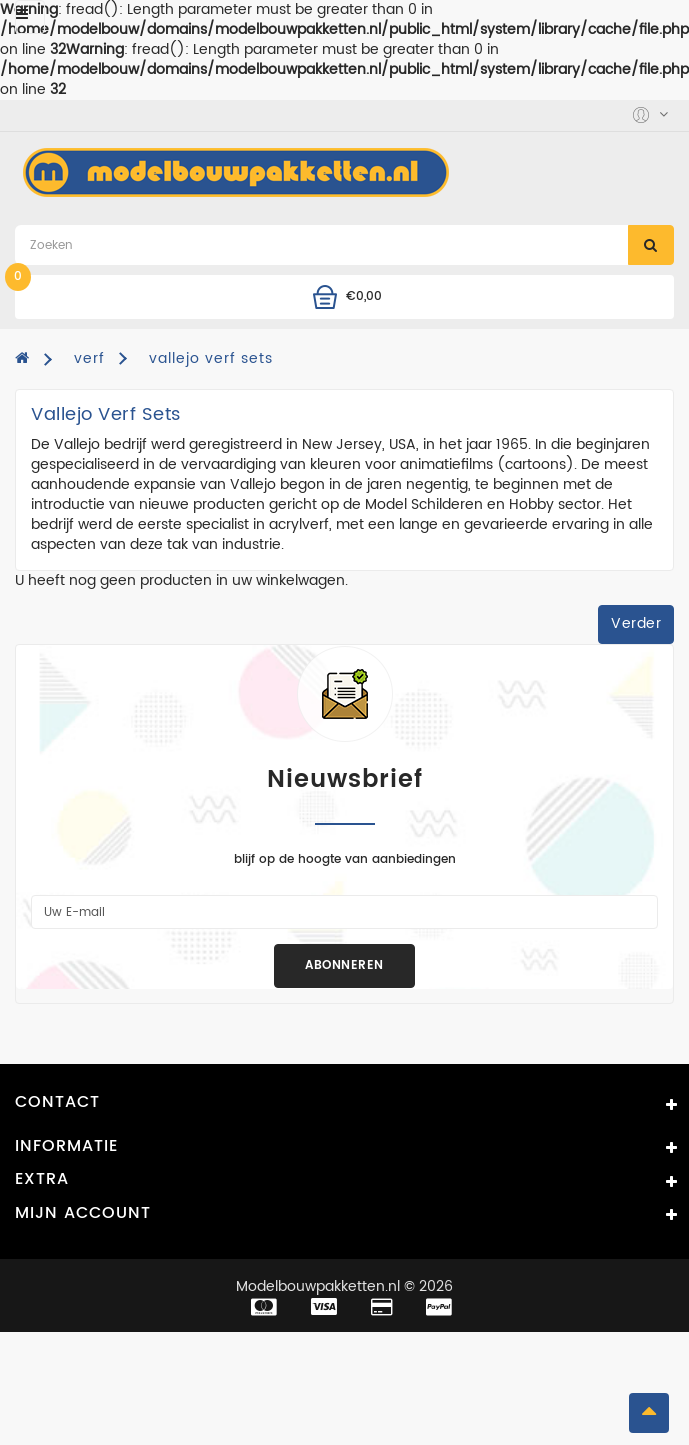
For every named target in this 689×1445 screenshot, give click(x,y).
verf (89, 358)
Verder (636, 623)
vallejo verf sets (211, 358)
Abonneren (344, 965)
